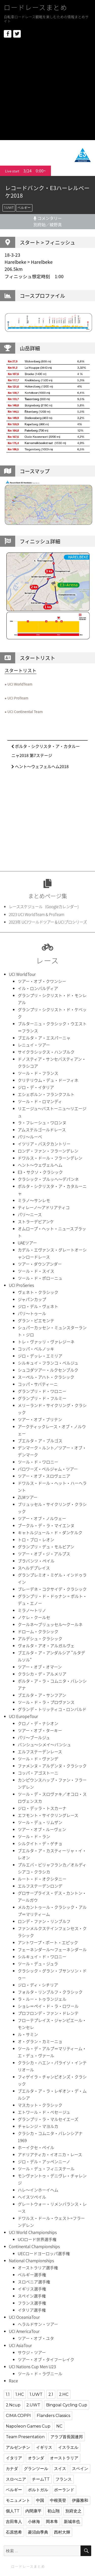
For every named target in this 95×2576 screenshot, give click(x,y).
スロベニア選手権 (34, 2282)
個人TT (13, 2511)
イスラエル (68, 2447)
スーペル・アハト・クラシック (46, 1377)
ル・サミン (28, 2034)
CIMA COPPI (18, 2415)
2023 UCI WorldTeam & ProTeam (36, 914)
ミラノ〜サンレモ (34, 1200)
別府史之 (73, 2511)
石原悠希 (14, 2532)
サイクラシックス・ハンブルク (46, 1052)
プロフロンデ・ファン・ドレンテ (48, 2013)
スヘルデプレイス (34, 1568)
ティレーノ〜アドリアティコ (44, 1207)
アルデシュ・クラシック (40, 1638)
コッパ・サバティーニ (38, 1384)
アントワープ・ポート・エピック (48, 1942)
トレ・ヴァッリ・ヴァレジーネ (46, 1342)
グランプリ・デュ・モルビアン (46, 1547)
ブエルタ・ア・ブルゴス (40, 1441)
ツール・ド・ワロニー (38, 1462)
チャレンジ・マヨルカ (38, 2126)
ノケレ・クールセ (34, 1617)
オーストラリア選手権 (38, 2268)
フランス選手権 (32, 2303)
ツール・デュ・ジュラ (38, 1964)
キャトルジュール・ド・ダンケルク (50, 1532)
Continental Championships (34, 2246)
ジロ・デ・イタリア (36, 1087)
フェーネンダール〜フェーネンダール (52, 1949)
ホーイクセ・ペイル (36, 2147)
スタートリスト (20, 670)
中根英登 (58, 2500)
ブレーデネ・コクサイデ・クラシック (52, 1589)
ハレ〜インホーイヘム (38, 2190)
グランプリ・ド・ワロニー (42, 1391)
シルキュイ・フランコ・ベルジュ (48, 1363)
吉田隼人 (14, 2521)
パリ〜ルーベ (30, 1137)
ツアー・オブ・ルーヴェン (42, 1829)
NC (59, 2426)
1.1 (8, 2394)
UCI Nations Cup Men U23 (32, 2366)
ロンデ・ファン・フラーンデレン (48, 1151)
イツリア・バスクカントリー (44, 1144)
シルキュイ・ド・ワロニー (42, 1957)
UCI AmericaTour (24, 2331)
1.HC (19, 2394)
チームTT (41, 2479)
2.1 (50, 2394)
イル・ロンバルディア (38, 988)
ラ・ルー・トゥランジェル (42, 1999)
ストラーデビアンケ (36, 1221)
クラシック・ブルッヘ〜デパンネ (48, 1179)
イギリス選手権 (32, 2289)
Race (13, 2381)
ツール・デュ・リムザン (40, 1822)
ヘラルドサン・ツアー (38, 2324)
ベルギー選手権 (32, 2275)
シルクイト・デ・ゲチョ (40, 1843)
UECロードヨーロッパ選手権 (44, 2253)
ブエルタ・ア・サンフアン (42, 1695)
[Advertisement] (47, 92)
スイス (60, 2468)
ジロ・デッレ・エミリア (40, 1356)
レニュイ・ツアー (34, 1045)
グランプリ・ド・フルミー (42, 1398)
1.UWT (9, 208)
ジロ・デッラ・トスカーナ (42, 1808)
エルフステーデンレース (40, 1752)
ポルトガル (38, 2489)
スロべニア (16, 2479)
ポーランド (64, 2489)
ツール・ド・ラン (34, 1836)
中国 (40, 2500)
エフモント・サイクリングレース (48, 1815)
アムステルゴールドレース (42, 1130)
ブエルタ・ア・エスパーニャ (44, 1038)
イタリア (14, 2458)
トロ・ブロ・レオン (36, 1540)
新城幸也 (72, 2521)
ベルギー (24, 208)
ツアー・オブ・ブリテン (40, 1419)
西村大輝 (62, 2532)
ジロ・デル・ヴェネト (38, 1306)
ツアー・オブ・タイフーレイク (46, 2359)
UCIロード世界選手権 (37, 2239)
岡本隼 (52, 2521)
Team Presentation (25, 2436)
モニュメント (18, 2500)
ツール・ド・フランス (38, 1073)
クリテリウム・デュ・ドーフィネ (48, 1080)
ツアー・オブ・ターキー (40, 1730)
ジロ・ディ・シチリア (38, 1985)
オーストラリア (64, 2458)
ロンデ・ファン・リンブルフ (44, 1921)
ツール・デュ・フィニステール (46, 2169)
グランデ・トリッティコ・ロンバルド (52, 1709)
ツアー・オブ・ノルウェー (42, 1518)
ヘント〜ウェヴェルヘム (40, 1165)
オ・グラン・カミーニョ (40, 2041)
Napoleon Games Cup (28, 2426)
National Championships (31, 2260)
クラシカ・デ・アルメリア (42, 1674)
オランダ (36, 2458)
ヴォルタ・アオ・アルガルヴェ (46, 1646)
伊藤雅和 (80, 2500)
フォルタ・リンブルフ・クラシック (50, 1992)
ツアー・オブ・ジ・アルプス (44, 1554)
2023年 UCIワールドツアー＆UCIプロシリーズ (48, 922)
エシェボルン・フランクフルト (46, 1094)
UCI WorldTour (22, 974)
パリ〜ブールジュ (34, 1737)
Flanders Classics (53, 2415)
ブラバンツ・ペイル (36, 1561)
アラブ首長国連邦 (66, 2436)
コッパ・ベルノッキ (36, 1349)
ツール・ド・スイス (36, 1271)
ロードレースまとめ (35, 7)
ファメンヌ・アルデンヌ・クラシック (52, 1766)
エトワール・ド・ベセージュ (44, 2112)
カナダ (12, 2468)
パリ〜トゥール (32, 1313)
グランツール (36, 2468)
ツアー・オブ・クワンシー (42, 981)
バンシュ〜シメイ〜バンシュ (44, 1744)
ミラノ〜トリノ (32, 1610)
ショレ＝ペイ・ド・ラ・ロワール (48, 2006)
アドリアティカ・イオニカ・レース (50, 2154)
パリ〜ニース (30, 1214)
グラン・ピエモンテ (36, 1320)
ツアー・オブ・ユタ (36, 2338)
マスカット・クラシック (40, 2105)
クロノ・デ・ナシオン (38, 1723)
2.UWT (33, 2405)
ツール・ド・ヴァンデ (38, 1759)
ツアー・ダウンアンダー (40, 1264)
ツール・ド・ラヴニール (40, 2374)
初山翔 (53, 2511)
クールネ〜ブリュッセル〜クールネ (50, 1624)
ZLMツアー (27, 1497)
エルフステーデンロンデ (40, 1886)
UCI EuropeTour (23, 1716)
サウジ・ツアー (32, 2352)
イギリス (44, 2447)
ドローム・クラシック (38, 1631)
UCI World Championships (33, 2232)
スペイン (80, 2468)
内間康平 (33, 2511)
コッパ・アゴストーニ (38, 1773)
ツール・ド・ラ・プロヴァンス (46, 1702)
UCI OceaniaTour (24, 2317)
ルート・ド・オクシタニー (42, 1879)
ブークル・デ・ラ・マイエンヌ (46, 1525)
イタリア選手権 (32, 2310)
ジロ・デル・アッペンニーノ (44, 2161)
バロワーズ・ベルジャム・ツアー (48, 1469)
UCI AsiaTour (20, 2345)
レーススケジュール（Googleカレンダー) (44, 906)
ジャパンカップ (32, 1299)
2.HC (63, 2394)
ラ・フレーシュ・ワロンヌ (42, 1123)
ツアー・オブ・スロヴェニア (44, 1476)
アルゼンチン (18, 2447)
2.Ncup (13, 2405)
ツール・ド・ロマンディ (40, 1101)
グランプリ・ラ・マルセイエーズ (48, 2119)
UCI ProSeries (21, 1285)
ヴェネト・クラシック (38, 1292)
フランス (63, 2479)
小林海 (34, 2521)
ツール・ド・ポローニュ (40, 1278)
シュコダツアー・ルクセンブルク (48, 1370)
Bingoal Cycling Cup (66, 2405)
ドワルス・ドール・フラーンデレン (50, 1158)
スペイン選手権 (32, 2296)
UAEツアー (27, 1243)
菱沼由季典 (38, 2532)
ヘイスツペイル (32, 2197)
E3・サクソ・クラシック (40, 1172)
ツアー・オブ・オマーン (40, 1667)
